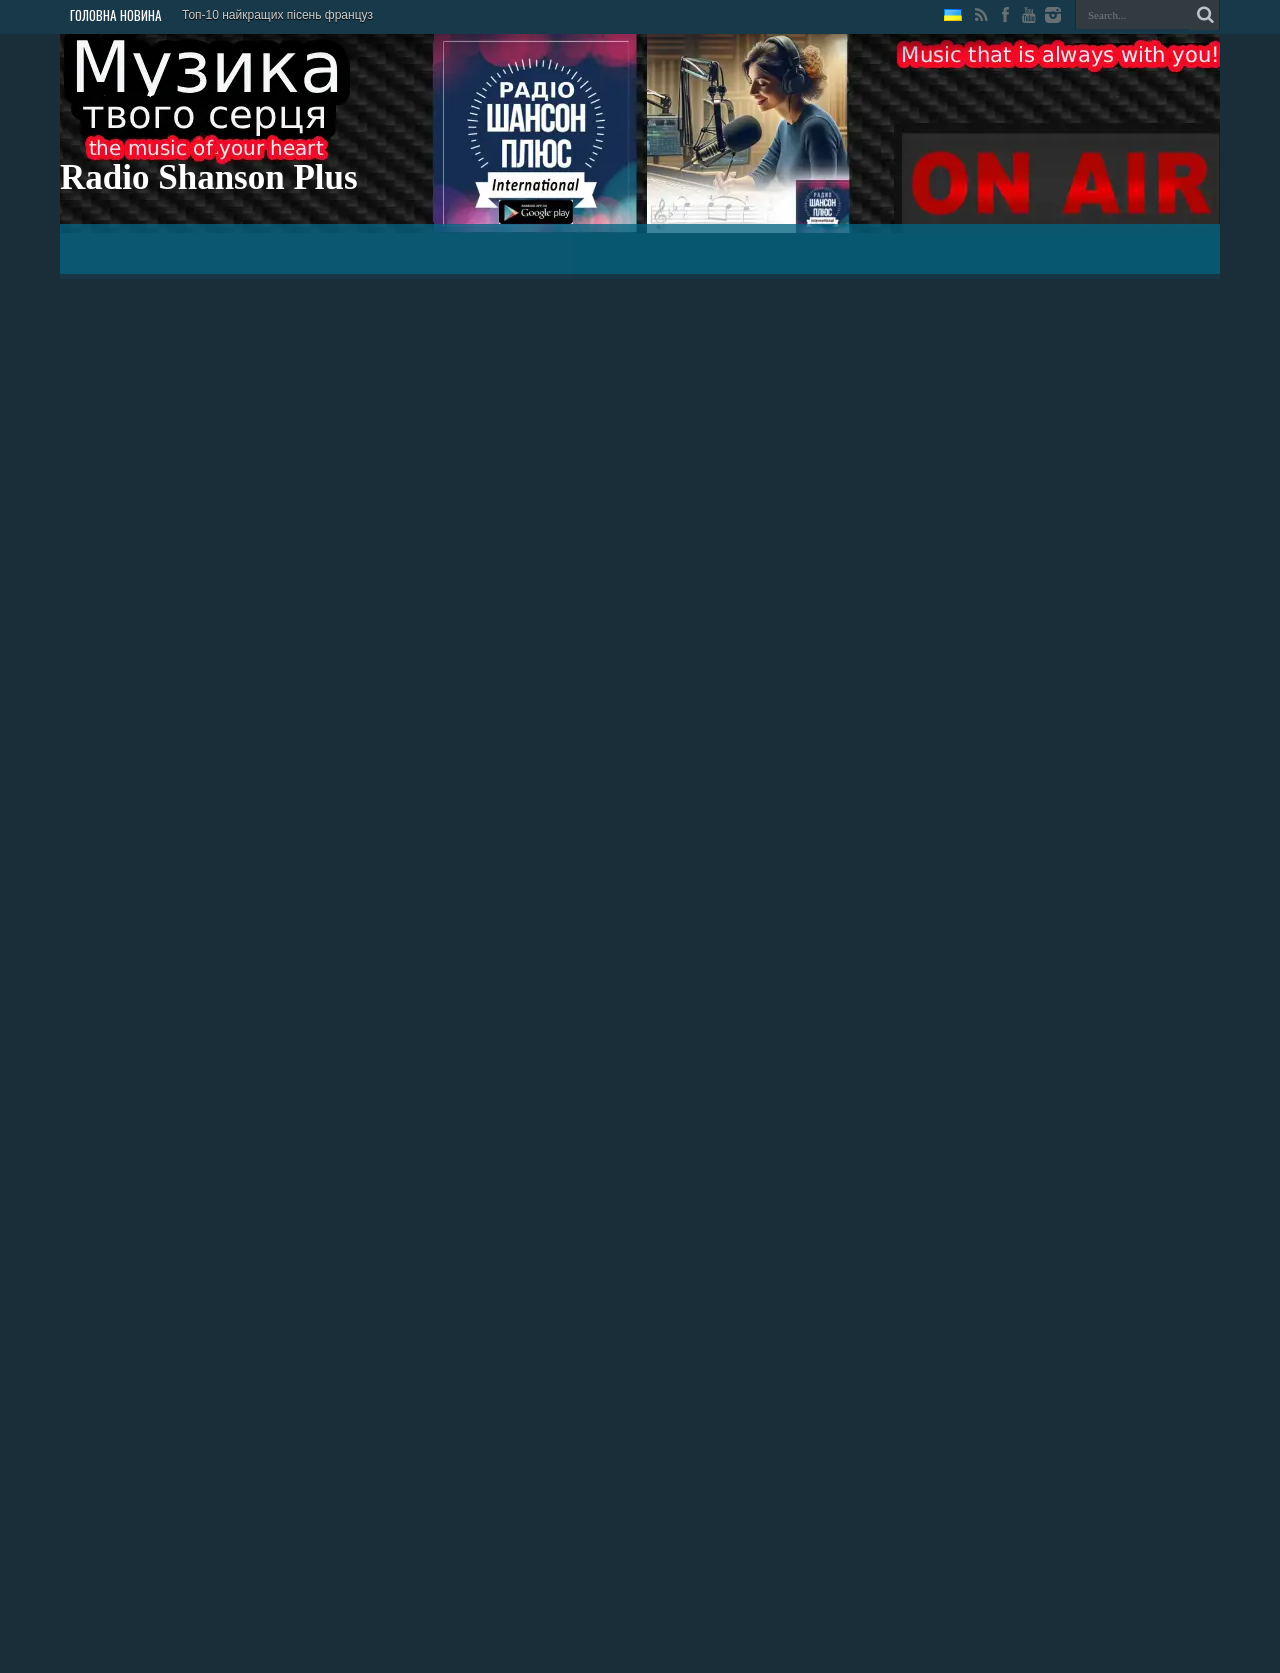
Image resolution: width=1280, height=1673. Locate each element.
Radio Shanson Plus (209, 177)
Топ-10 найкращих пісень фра (265, 15)
